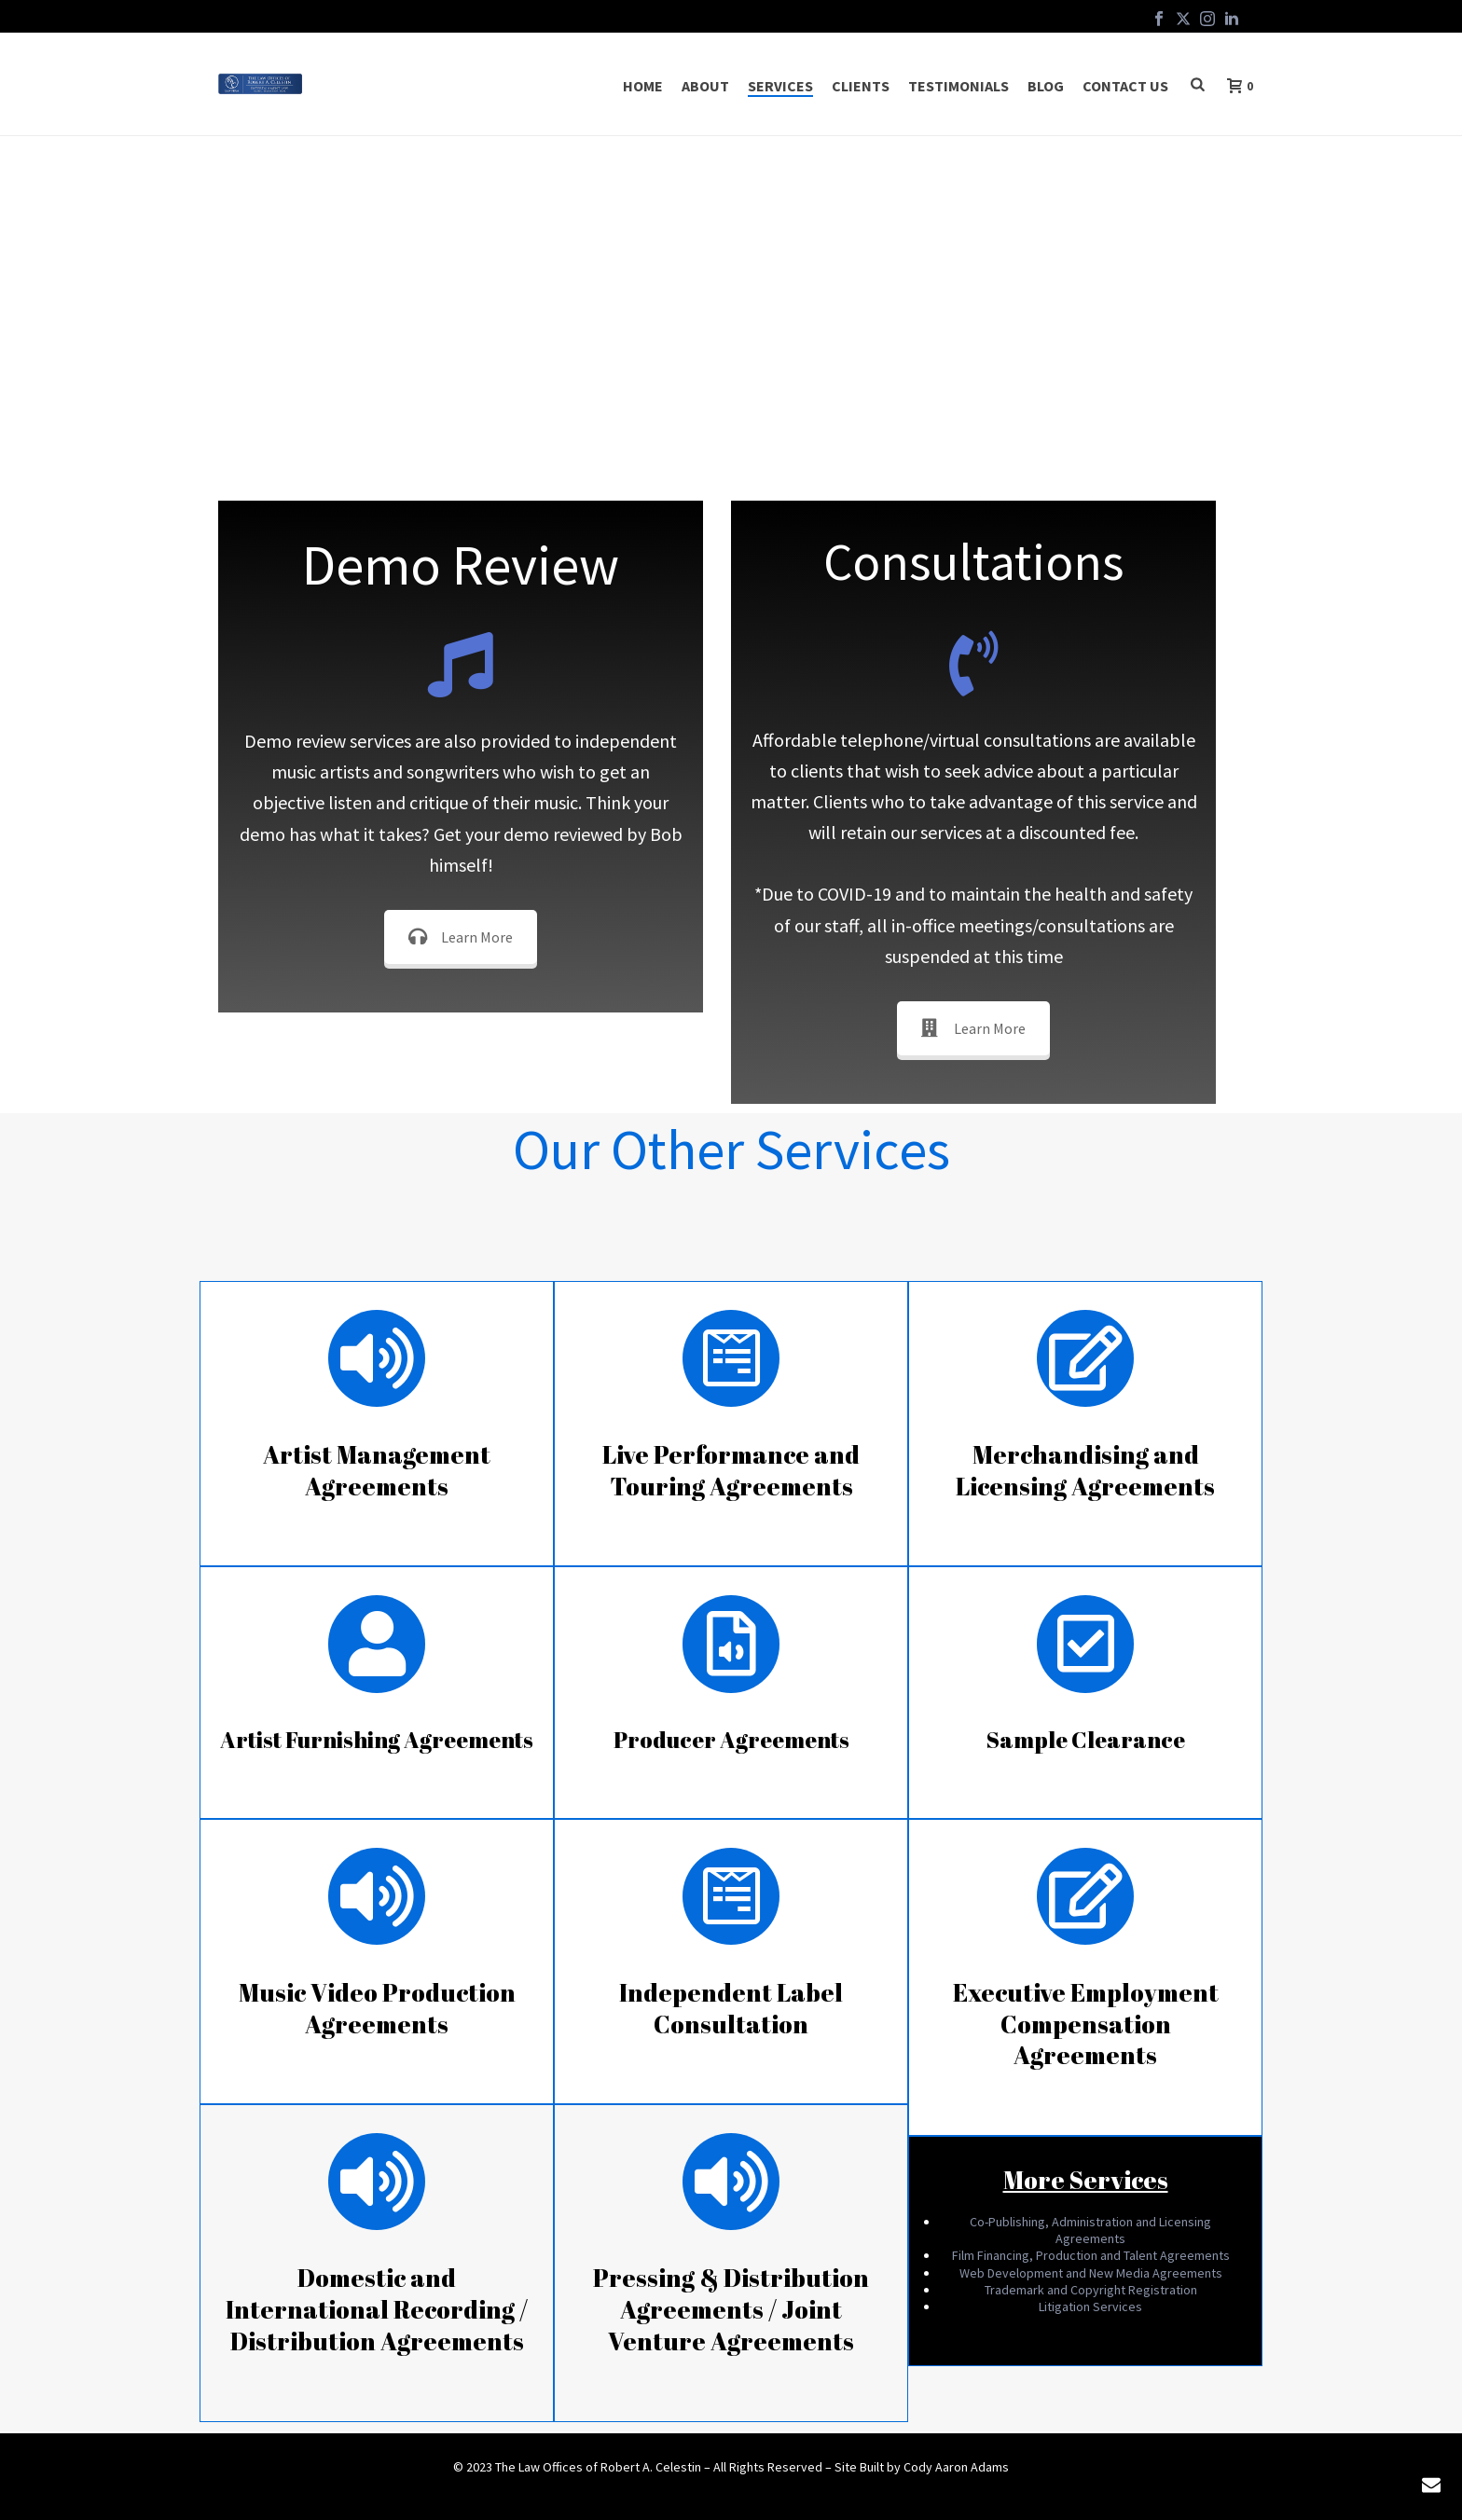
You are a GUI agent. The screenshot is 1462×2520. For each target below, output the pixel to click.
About (705, 85)
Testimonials (958, 85)
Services (780, 85)
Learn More (460, 937)
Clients (861, 85)
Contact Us (1125, 85)
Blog (1046, 85)
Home (643, 85)
